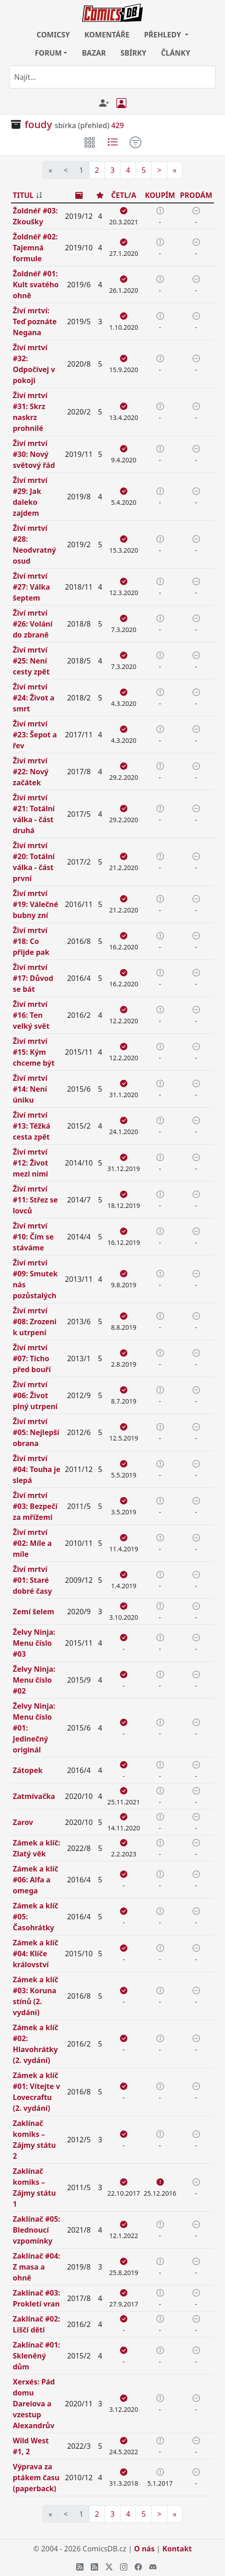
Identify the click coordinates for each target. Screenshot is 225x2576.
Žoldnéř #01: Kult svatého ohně (36, 285)
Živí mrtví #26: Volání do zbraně (32, 624)
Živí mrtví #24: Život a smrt (33, 698)
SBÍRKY (133, 53)
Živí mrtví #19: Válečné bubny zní (35, 904)
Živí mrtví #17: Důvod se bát (33, 978)
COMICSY (53, 35)
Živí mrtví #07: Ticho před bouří (32, 1358)
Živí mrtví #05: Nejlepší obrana (36, 1432)
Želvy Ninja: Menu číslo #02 (34, 1680)
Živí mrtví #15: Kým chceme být (34, 1052)
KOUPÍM (160, 195)
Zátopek (27, 1770)
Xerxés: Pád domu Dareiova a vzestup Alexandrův (34, 2404)
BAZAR (94, 53)
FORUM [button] (48, 53)
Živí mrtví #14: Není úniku (30, 1089)
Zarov (23, 1822)
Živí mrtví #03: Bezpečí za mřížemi (35, 1506)
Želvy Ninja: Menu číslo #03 (34, 1643)
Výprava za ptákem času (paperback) (36, 2477)
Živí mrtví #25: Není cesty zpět (31, 661)
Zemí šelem (33, 1612)
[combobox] (112, 77)
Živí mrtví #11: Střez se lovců (35, 1200)
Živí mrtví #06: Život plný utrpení (35, 1395)
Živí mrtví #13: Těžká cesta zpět (31, 1126)
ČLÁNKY (175, 53)
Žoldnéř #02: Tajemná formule (35, 248)
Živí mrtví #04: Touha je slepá (36, 1469)
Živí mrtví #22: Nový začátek (30, 772)
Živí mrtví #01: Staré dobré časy (32, 1580)
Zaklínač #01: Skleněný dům (36, 2356)
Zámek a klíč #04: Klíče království (35, 1954)
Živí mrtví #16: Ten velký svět (31, 1015)
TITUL (23, 195)
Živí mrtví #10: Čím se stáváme (33, 1237)
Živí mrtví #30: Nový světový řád (34, 454)
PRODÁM (196, 195)
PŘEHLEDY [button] (163, 35)
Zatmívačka (34, 1796)
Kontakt (177, 2549)
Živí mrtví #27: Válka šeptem (31, 587)
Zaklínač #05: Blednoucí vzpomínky (36, 2230)
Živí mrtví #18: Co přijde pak (31, 941)
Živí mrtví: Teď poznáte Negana (35, 321)
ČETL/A (123, 195)
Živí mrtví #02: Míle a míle (32, 1543)
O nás (144, 2549)
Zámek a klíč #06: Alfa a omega (35, 1880)
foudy (38, 124)
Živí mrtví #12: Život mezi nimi (30, 1163)
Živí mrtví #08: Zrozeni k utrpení (35, 1321)
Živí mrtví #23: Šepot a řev (35, 735)
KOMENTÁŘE (107, 35)
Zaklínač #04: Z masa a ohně (36, 2267)
